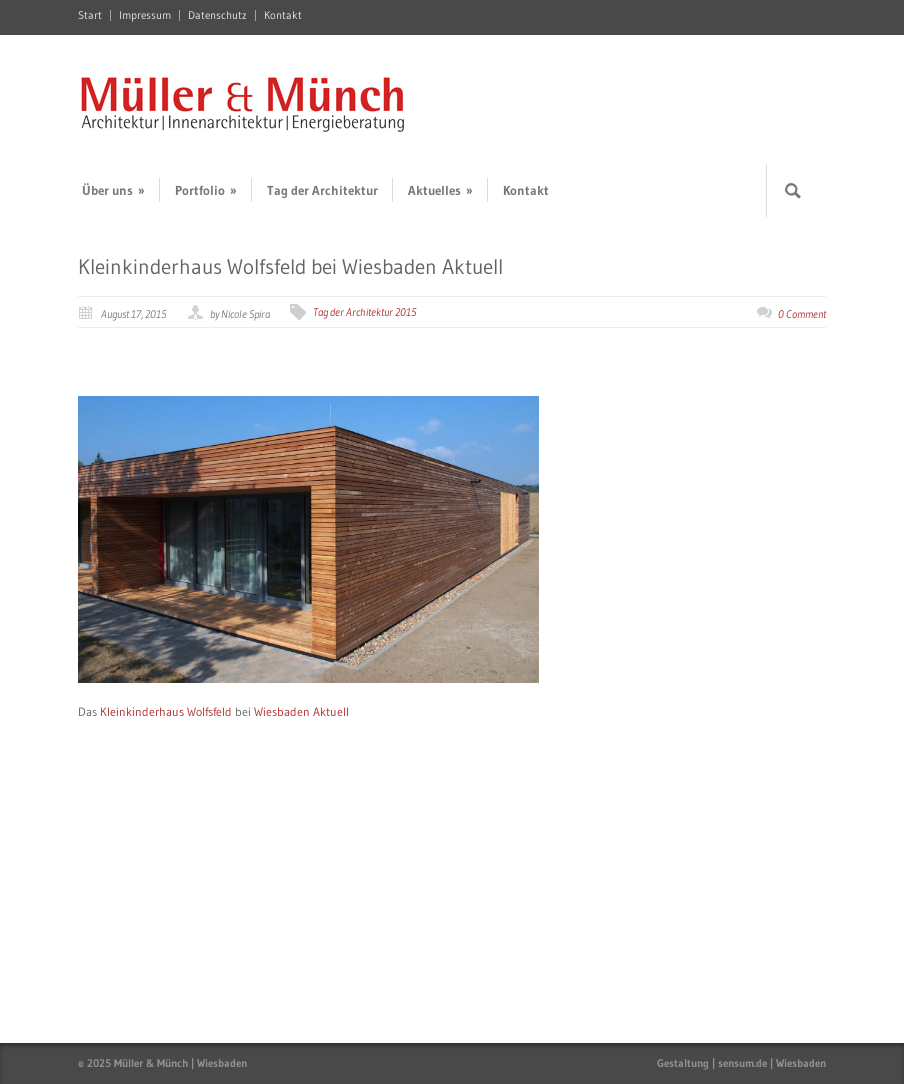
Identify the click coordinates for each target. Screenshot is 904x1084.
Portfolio (206, 190)
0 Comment (802, 314)
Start (90, 15)
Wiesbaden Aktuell (301, 711)
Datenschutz (217, 15)
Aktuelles (440, 190)
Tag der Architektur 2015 (365, 312)
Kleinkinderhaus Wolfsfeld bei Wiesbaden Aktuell (290, 267)
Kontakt (283, 15)
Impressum (145, 15)
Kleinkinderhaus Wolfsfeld (166, 711)
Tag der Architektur (322, 190)
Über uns (113, 190)
